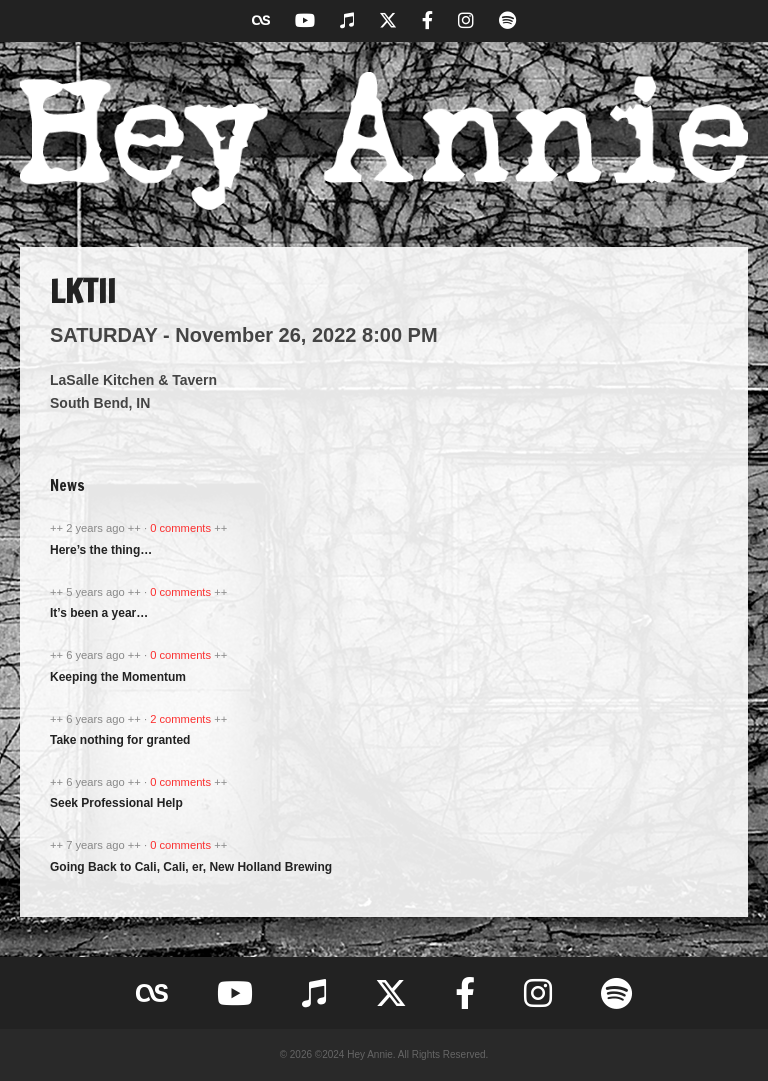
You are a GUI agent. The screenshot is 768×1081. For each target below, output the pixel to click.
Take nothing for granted (120, 740)
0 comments (182, 528)
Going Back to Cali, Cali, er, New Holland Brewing (191, 867)
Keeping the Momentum (118, 677)
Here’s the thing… (101, 550)
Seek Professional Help (116, 803)
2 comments (182, 719)
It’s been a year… (99, 613)
